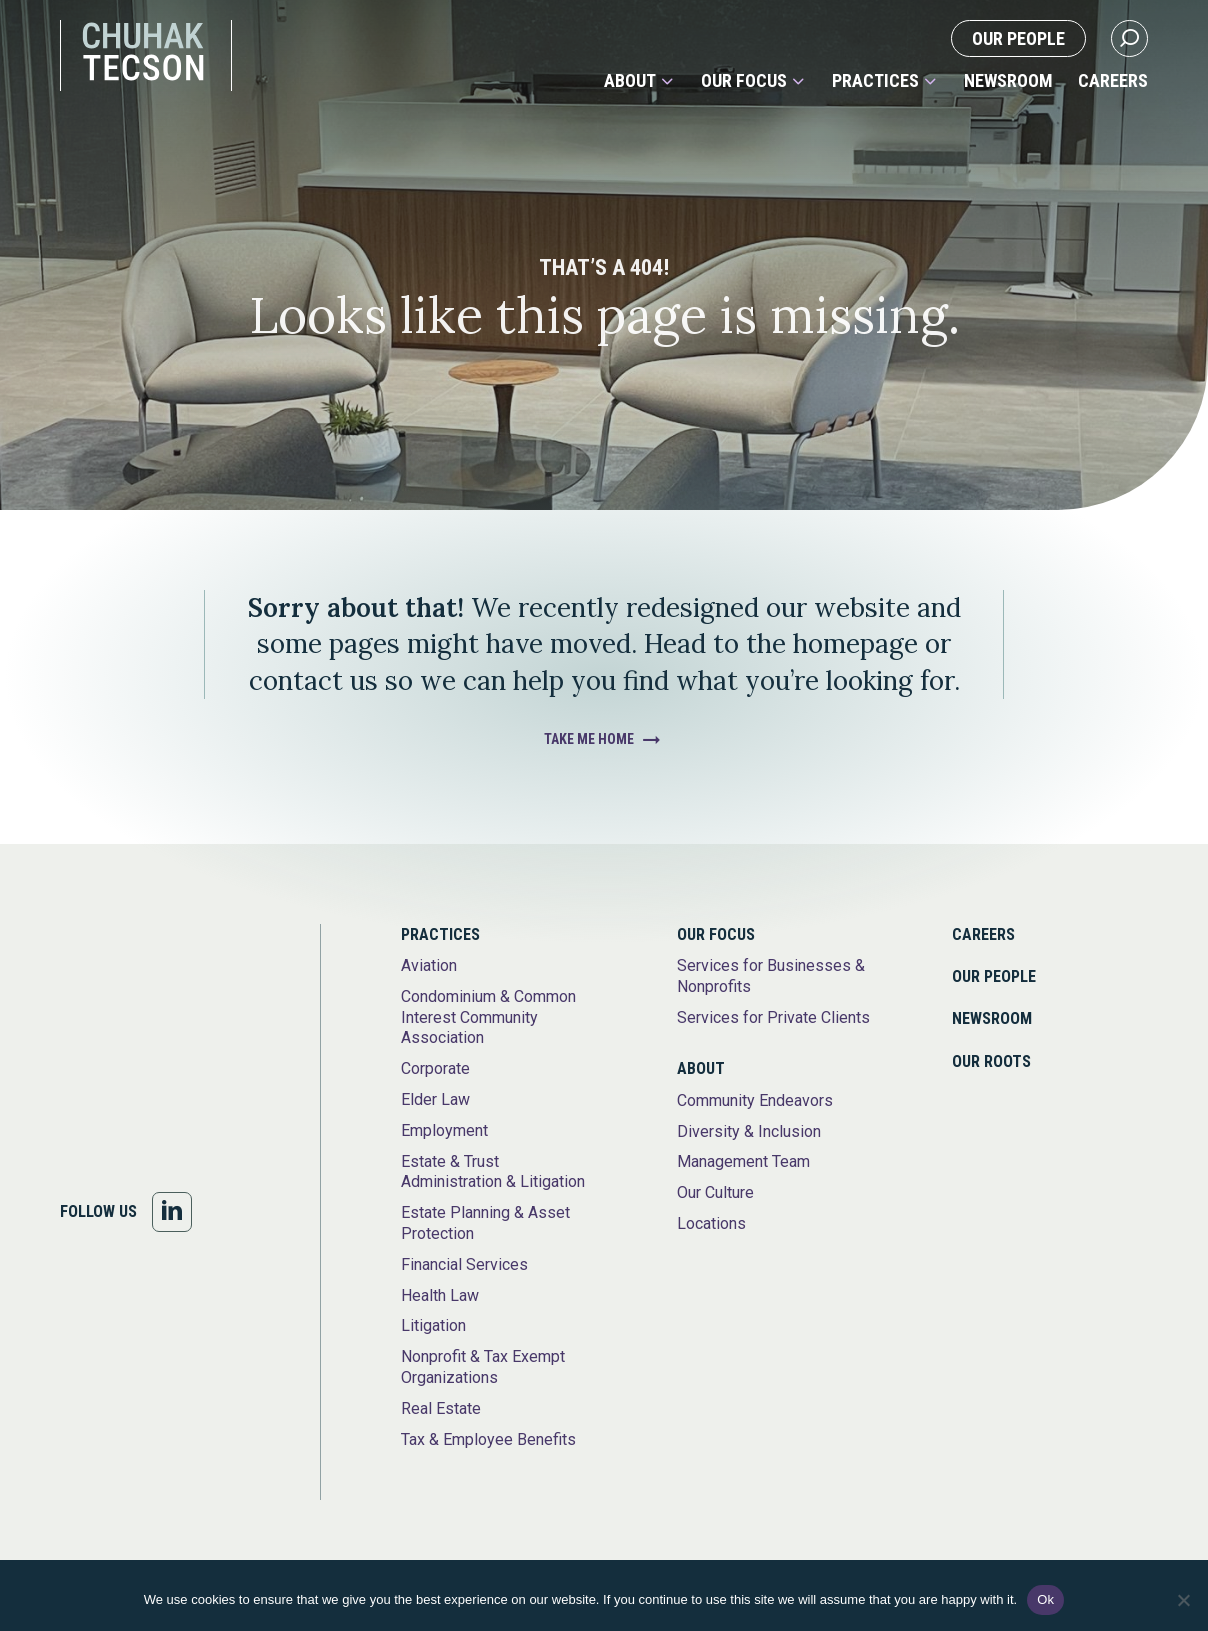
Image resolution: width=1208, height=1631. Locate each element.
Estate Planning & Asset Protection (485, 1223)
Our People (1018, 38)
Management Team (743, 1161)
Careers (1113, 81)
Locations (711, 1223)
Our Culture (715, 1192)
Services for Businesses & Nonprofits (771, 976)
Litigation (433, 1325)
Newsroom (1008, 81)
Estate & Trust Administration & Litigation (493, 1172)
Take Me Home (589, 739)
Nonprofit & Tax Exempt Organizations (483, 1367)
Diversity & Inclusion (749, 1131)
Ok (1045, 1599)
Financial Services (464, 1264)
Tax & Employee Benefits (488, 1439)
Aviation (429, 965)
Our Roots (991, 1061)
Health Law (440, 1295)
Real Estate (441, 1408)
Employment (444, 1130)
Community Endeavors (755, 1100)
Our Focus (744, 81)
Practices (875, 81)
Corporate (435, 1068)
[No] (1183, 1600)
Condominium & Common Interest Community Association (488, 1017)
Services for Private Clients (773, 1017)
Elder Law (435, 1099)
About (630, 81)
